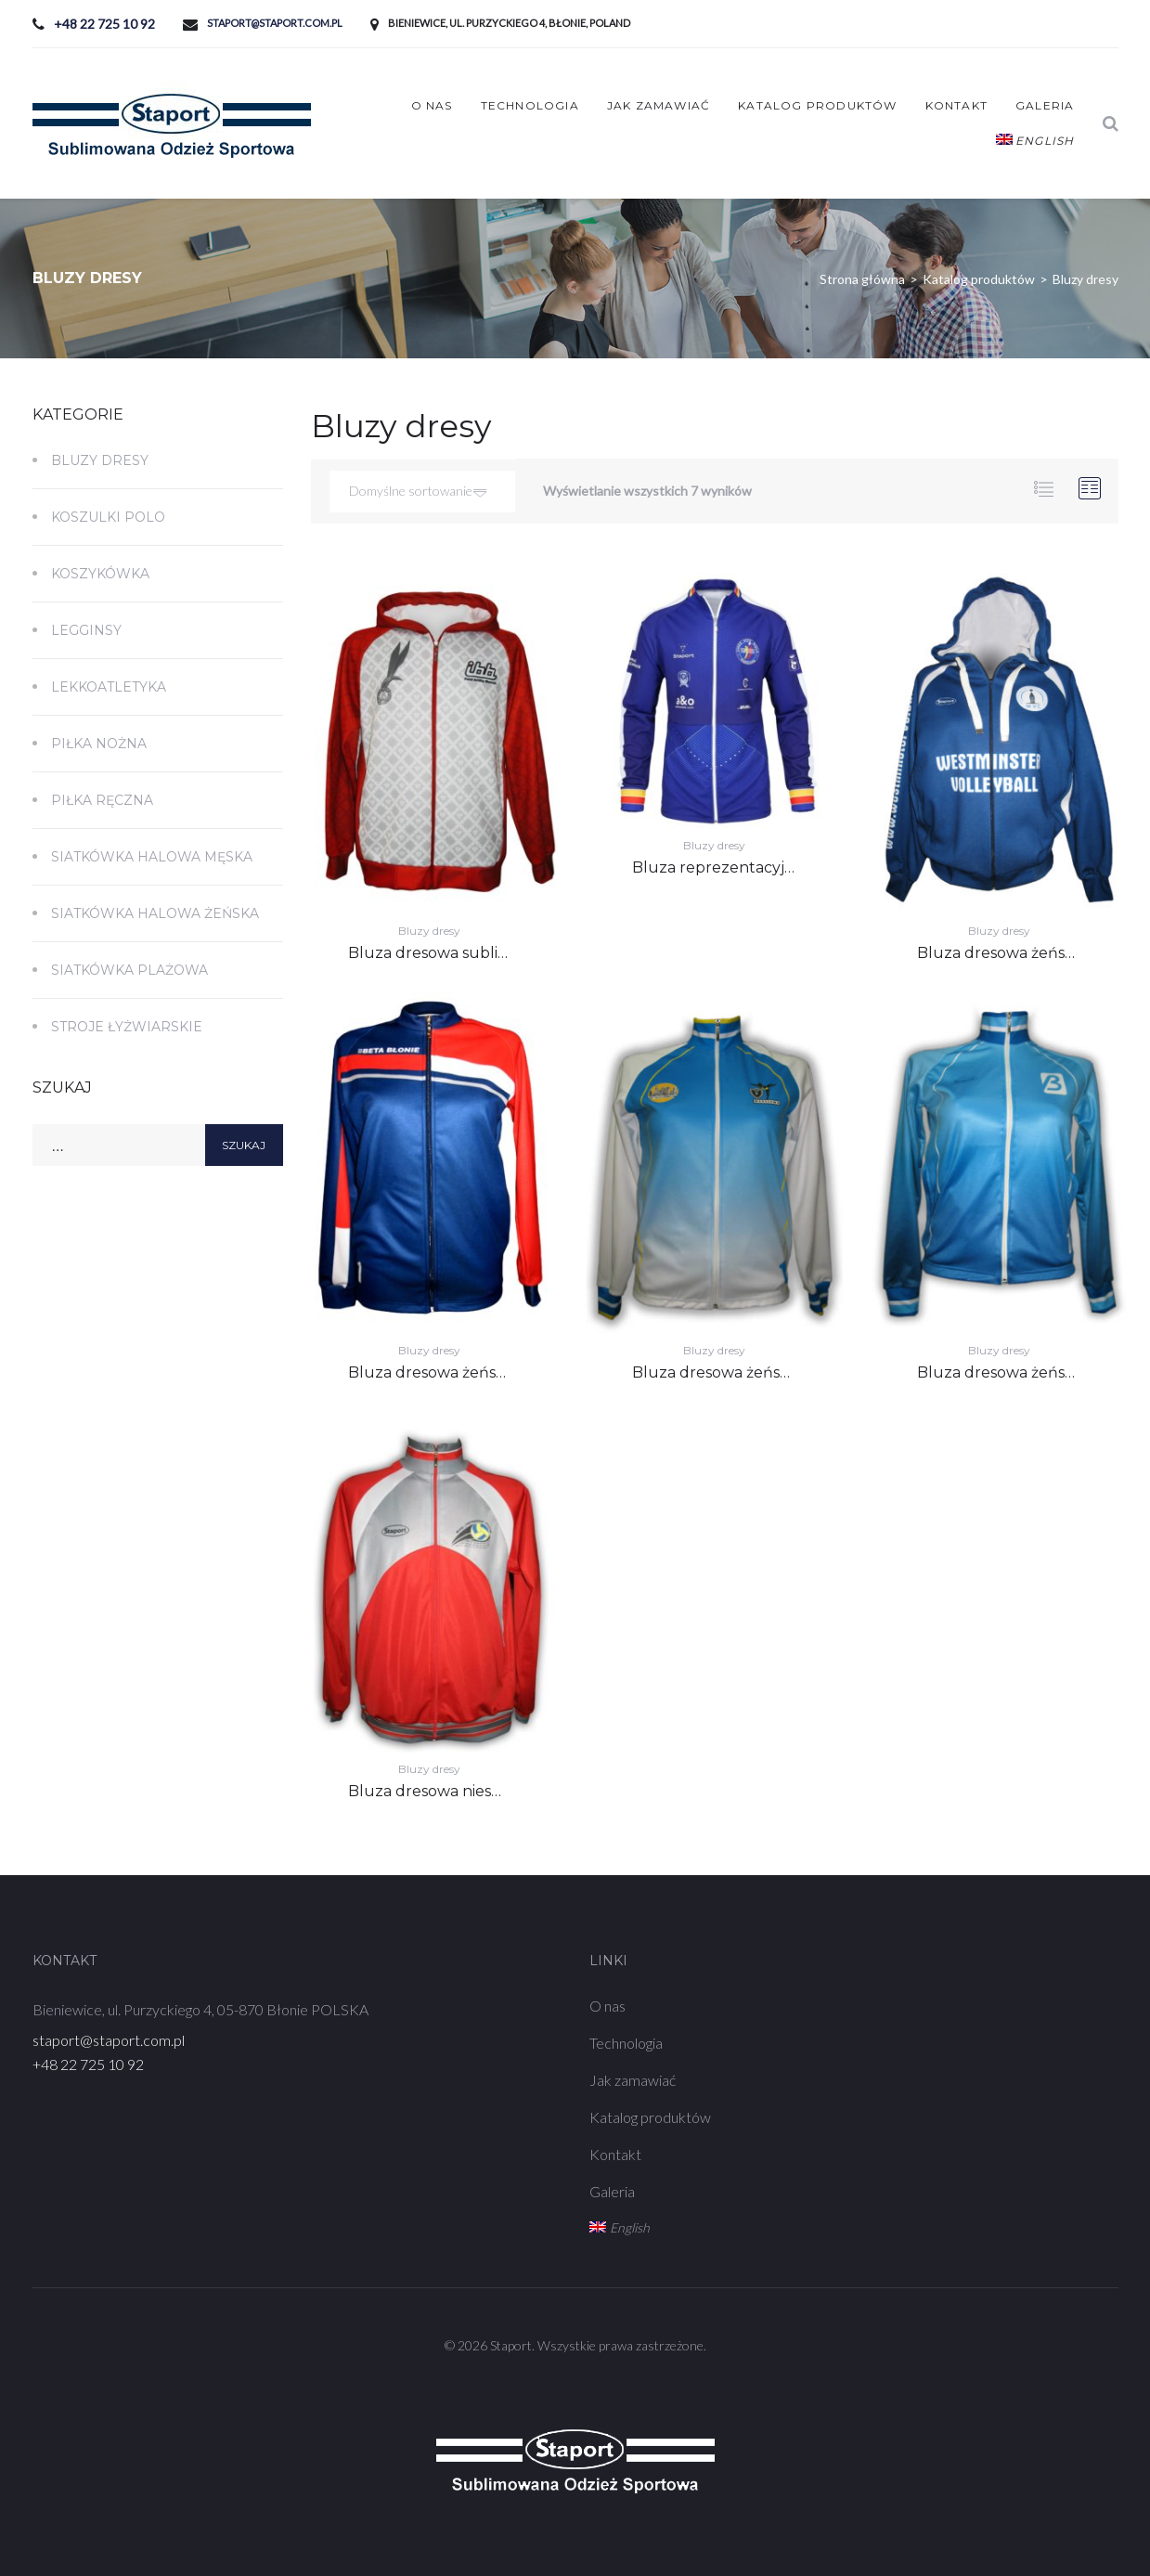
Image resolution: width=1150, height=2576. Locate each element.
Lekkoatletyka (108, 687)
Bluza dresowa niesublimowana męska (492, 1791)
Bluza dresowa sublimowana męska (481, 953)
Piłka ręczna (102, 800)
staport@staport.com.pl (274, 23)
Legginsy (86, 630)
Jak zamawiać (658, 105)
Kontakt (956, 105)
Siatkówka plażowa (129, 970)
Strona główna (862, 279)
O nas (432, 105)
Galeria (1044, 105)
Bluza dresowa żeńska (999, 953)
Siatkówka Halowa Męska (151, 856)
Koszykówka (100, 573)
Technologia (530, 105)
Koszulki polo (108, 517)
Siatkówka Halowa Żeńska (155, 913)
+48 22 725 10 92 (104, 24)
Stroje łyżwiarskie (126, 1026)
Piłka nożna (99, 743)
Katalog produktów (817, 105)
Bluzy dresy (429, 931)
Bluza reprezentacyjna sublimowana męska (795, 867)
